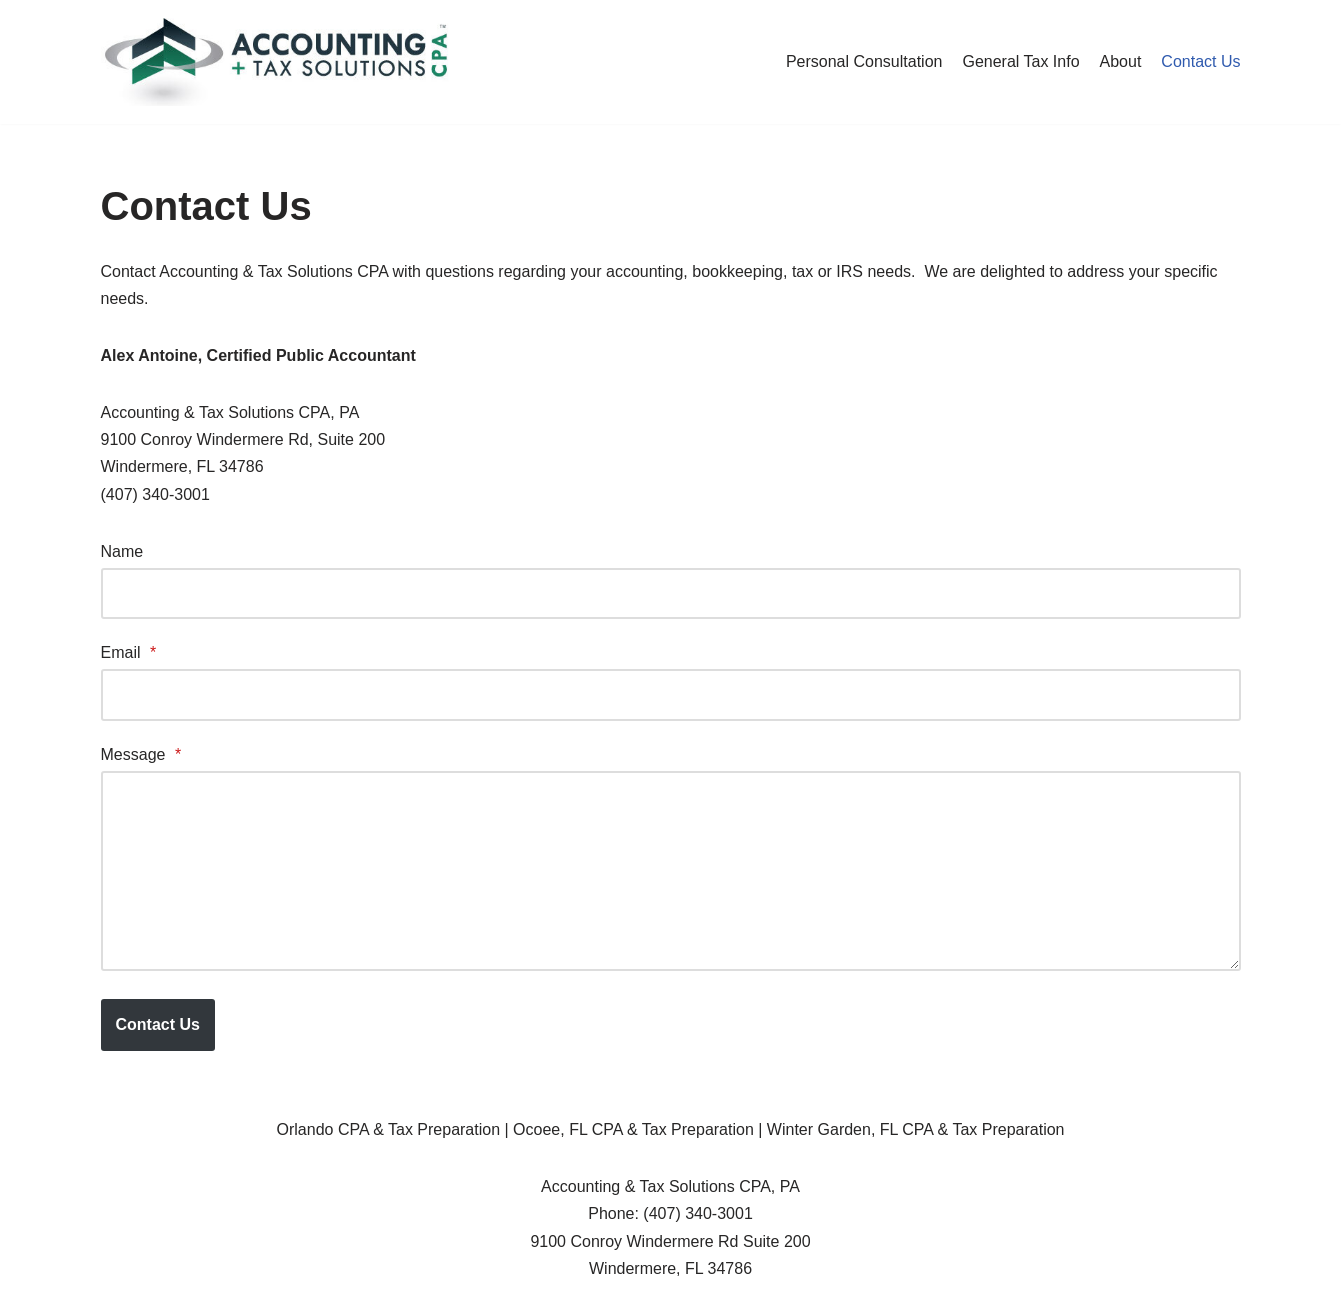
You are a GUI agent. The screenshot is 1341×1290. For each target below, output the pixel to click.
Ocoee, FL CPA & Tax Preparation (633, 1129)
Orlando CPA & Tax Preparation (389, 1129)
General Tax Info (1020, 61)
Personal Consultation (864, 61)
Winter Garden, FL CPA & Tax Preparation (916, 1129)
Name (122, 551)
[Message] (671, 871)
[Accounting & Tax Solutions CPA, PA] (276, 62)
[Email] (671, 694)
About (1121, 61)
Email (129, 652)
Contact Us (1200, 61)
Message (141, 754)
